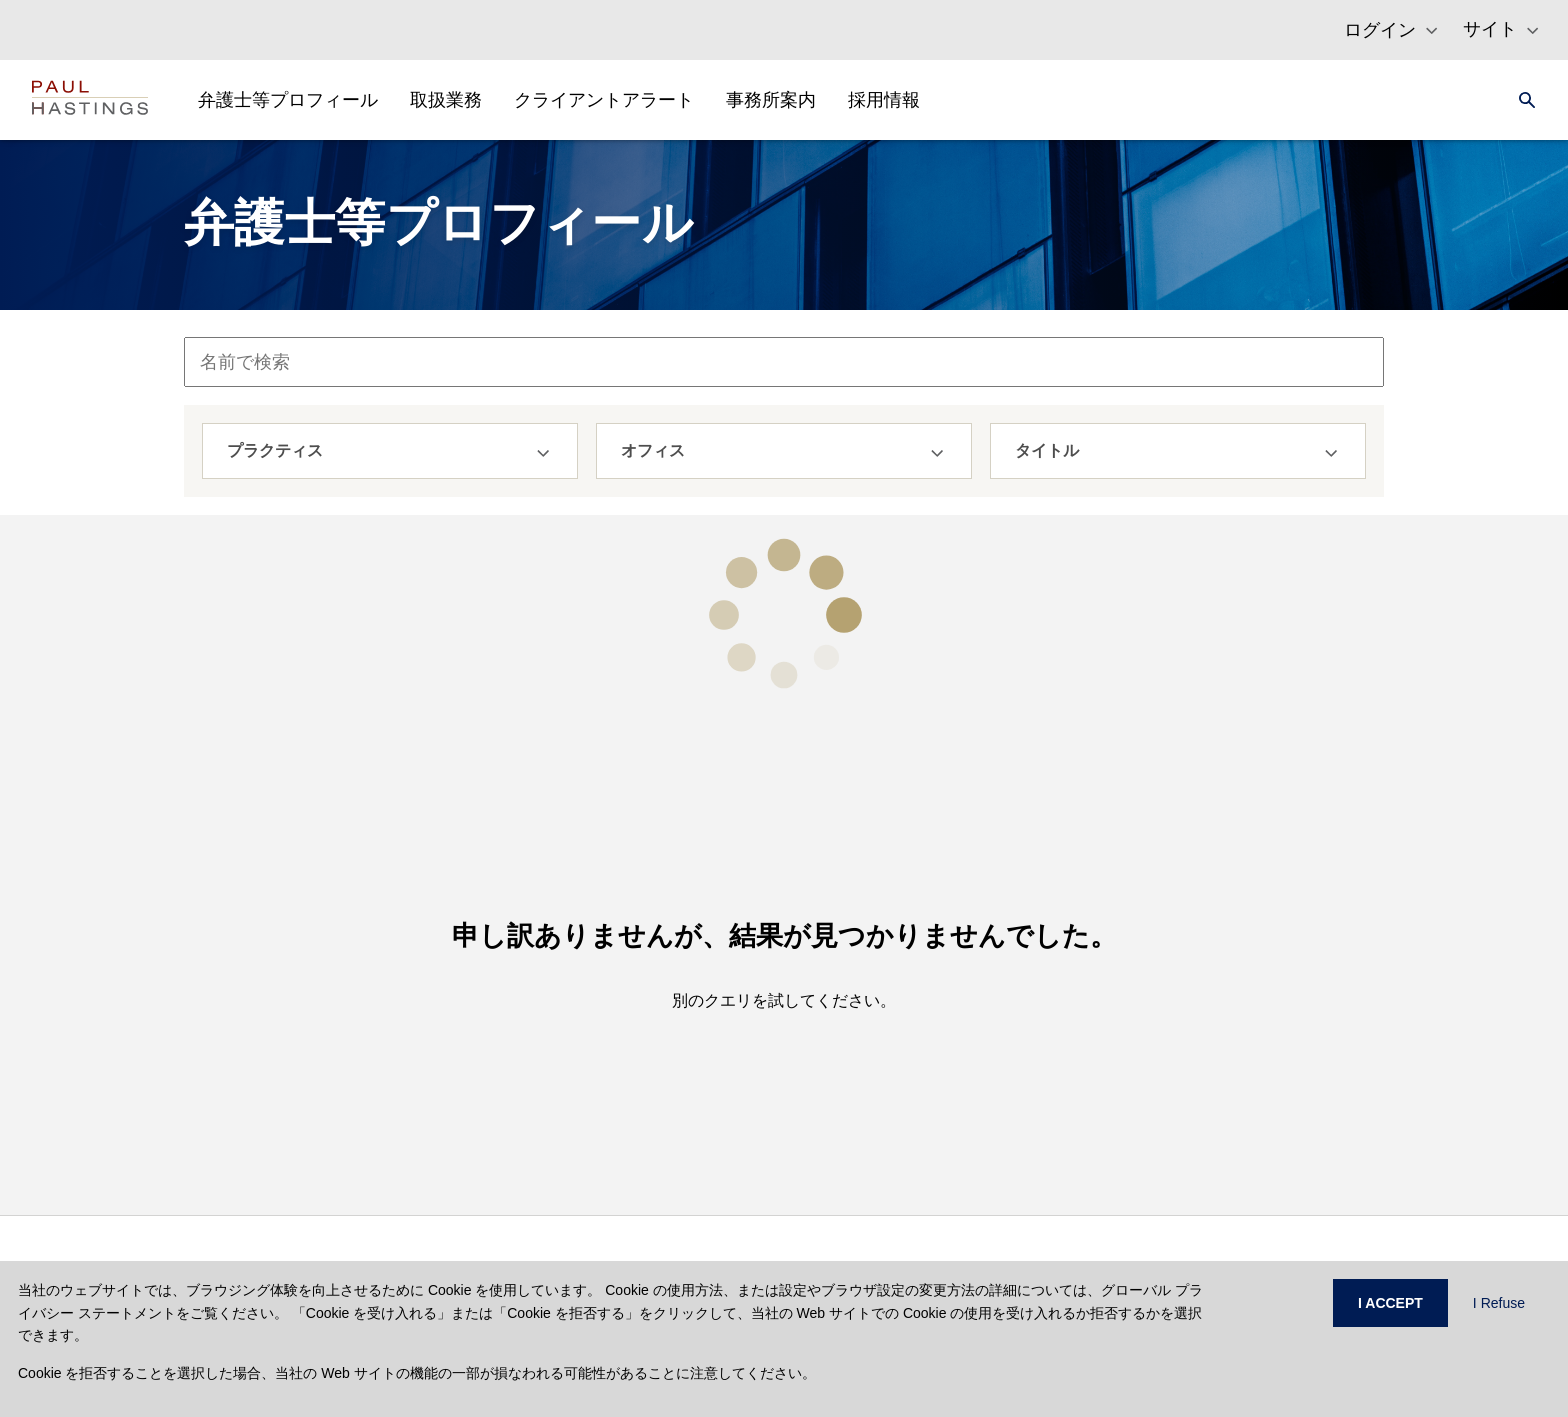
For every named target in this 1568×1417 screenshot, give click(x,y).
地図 (926, 1178)
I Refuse (1499, 1303)
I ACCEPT (1390, 1303)
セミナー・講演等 (969, 1112)
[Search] (1521, 100)
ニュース (940, 1145)
